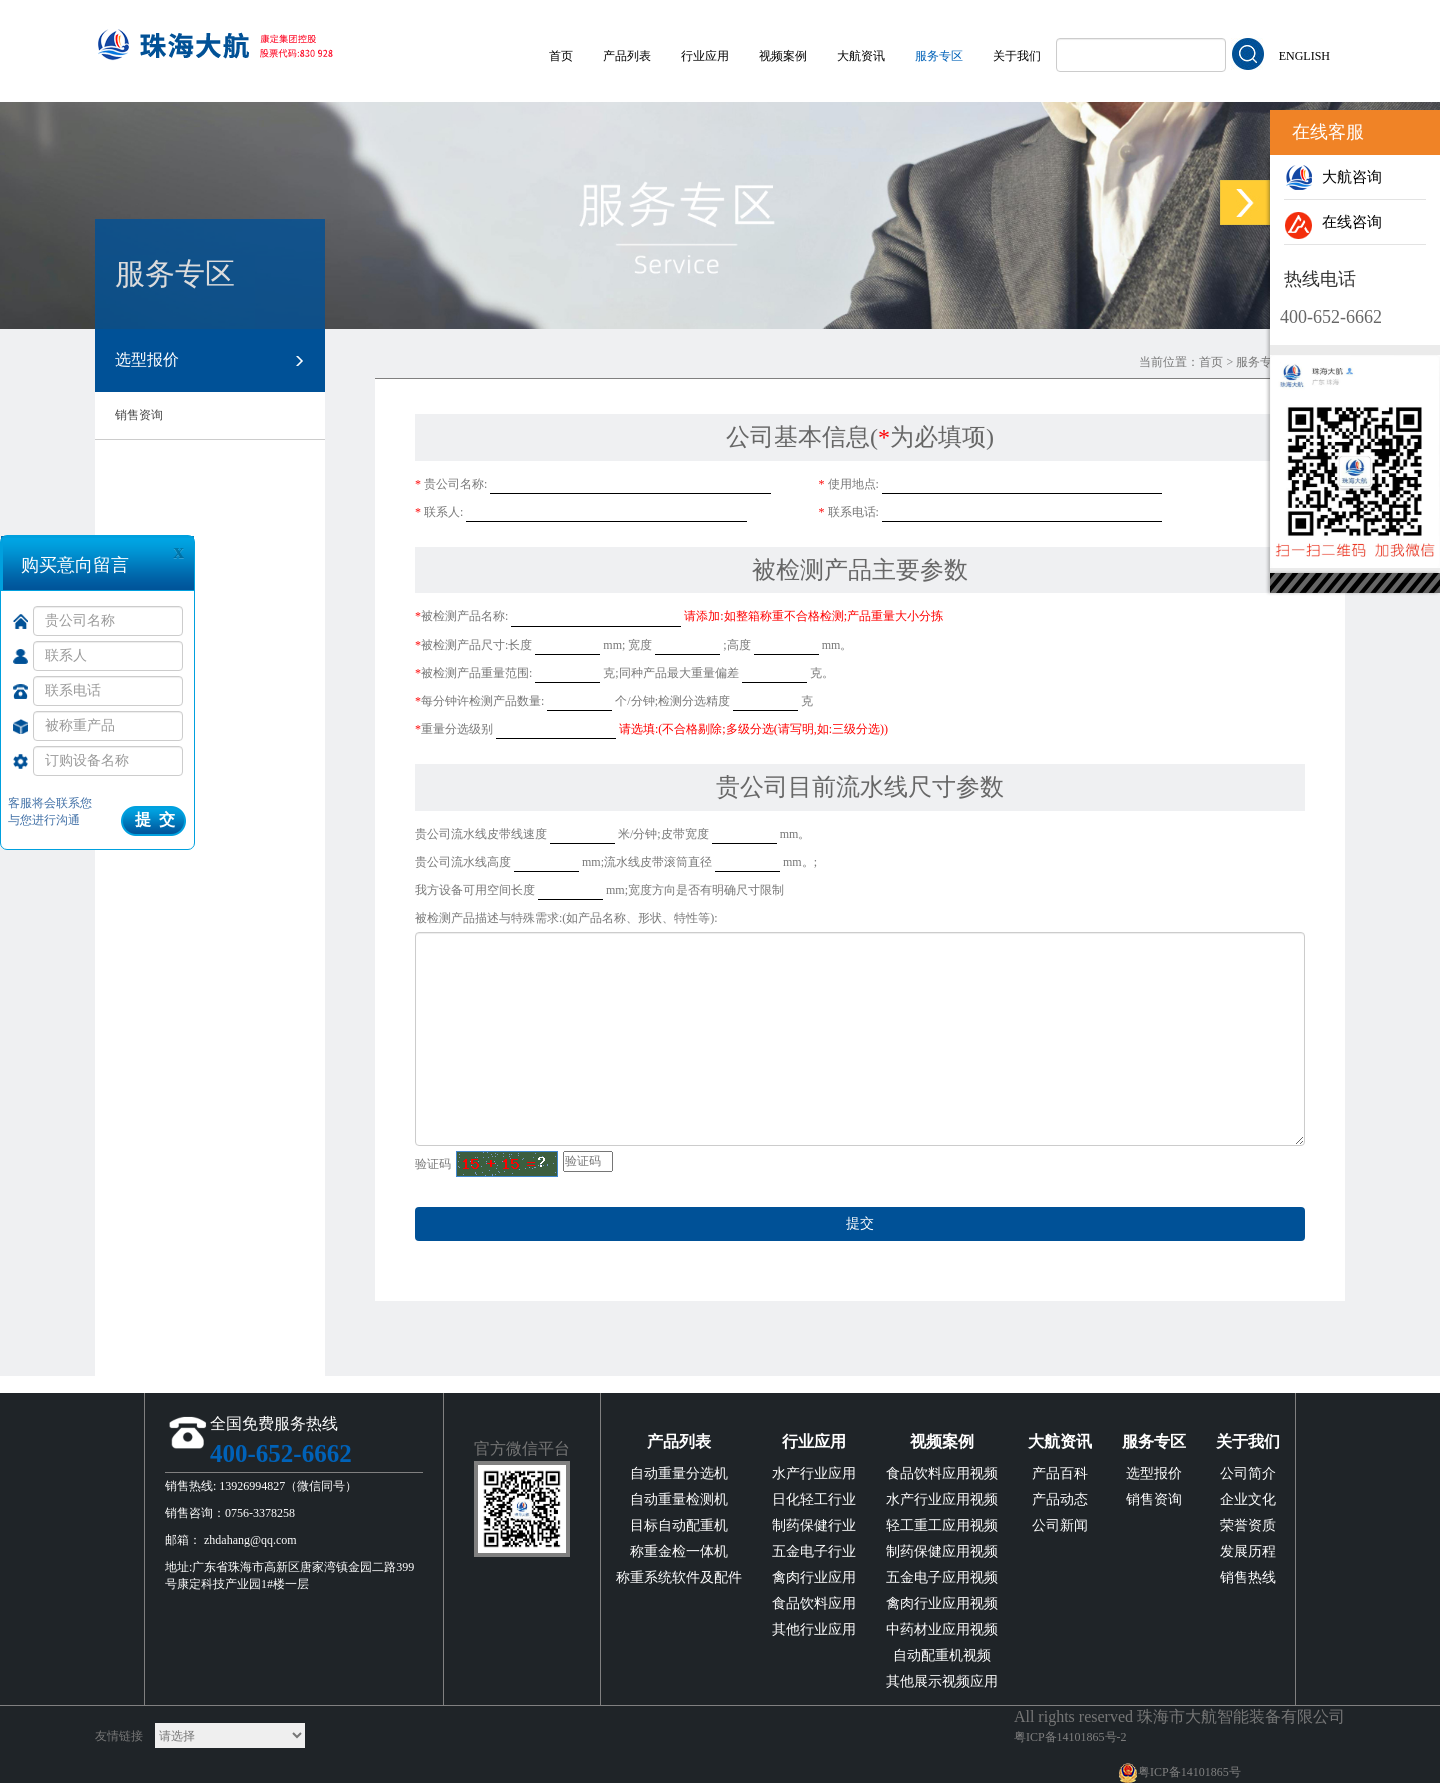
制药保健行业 (814, 1525)
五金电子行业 (814, 1551)
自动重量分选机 (679, 1473)
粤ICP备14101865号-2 (1070, 1737)
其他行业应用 (814, 1629)
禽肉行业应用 (814, 1577)
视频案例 (783, 56)
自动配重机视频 (942, 1655)
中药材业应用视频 (942, 1629)
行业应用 (705, 56)
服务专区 (939, 56)
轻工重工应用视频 (942, 1525)
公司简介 (1248, 1473)
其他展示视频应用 (942, 1681)
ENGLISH (1304, 56)
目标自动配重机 (679, 1525)
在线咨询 (1333, 222)
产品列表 (627, 56)
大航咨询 (1333, 177)
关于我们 (1017, 56)
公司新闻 (1060, 1525)
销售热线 (1248, 1577)
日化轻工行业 (814, 1499)
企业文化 (1248, 1499)
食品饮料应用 (814, 1603)
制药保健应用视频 (942, 1551)
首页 (561, 56)
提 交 (155, 819)
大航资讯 (861, 56)
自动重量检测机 (679, 1499)
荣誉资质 (1248, 1525)
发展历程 (1248, 1551)
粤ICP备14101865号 (1189, 1772)
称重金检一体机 (679, 1551)
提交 (860, 1223)
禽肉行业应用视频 (942, 1603)
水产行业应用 (814, 1473)
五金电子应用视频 (942, 1577)
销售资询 (139, 415)
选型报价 (210, 361)
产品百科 (1060, 1473)
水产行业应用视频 (942, 1499)
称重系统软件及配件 (679, 1577)
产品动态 (1060, 1499)
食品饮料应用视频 (942, 1473)
